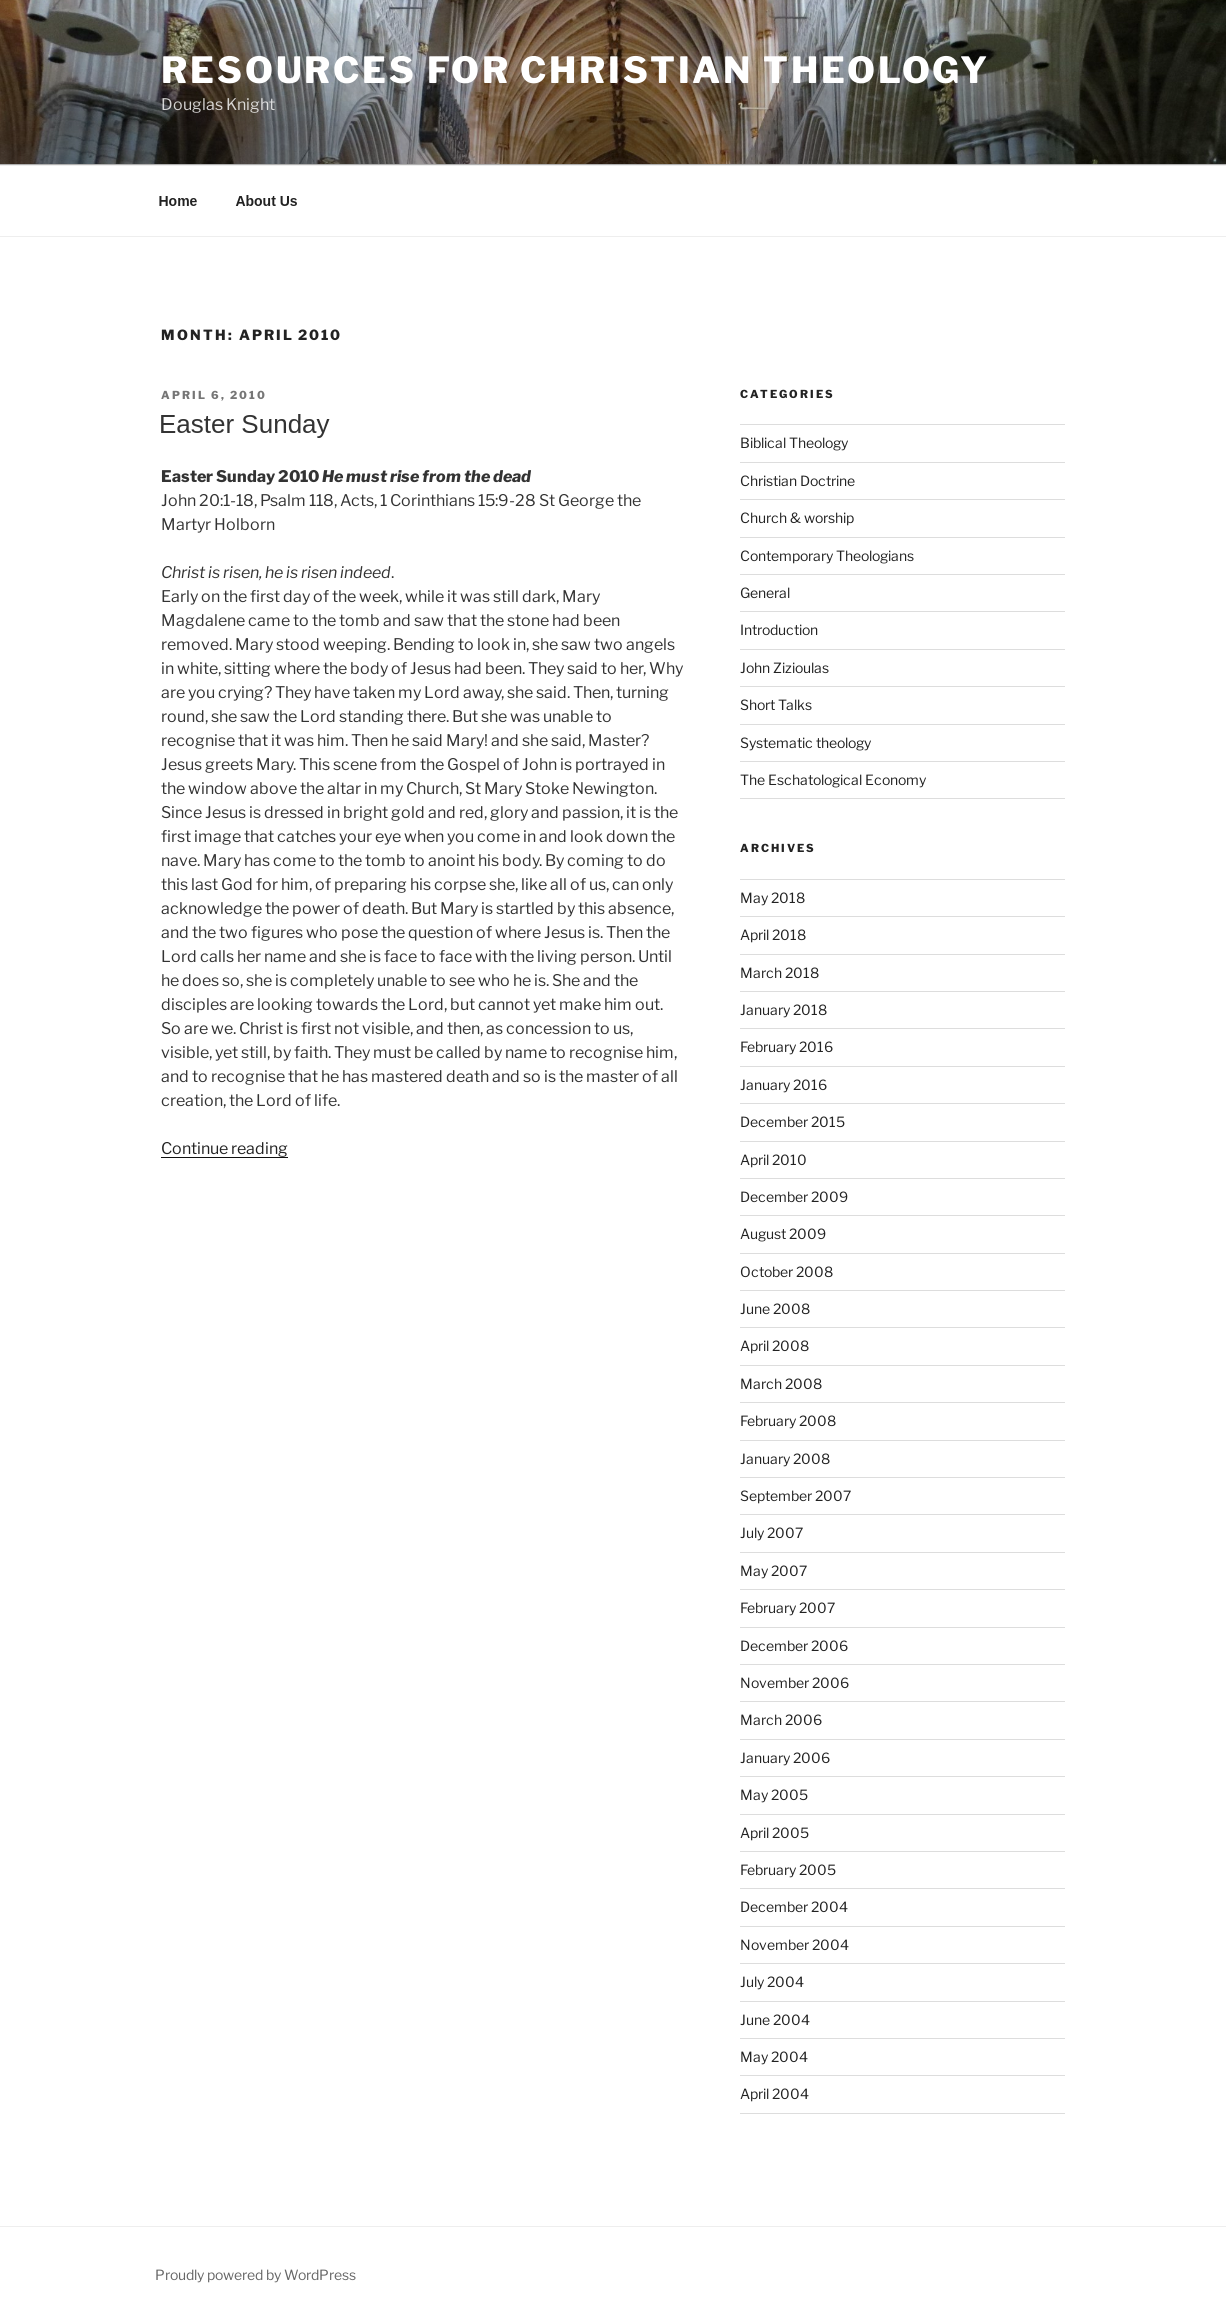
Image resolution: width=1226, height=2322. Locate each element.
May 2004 (774, 2056)
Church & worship (797, 517)
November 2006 (794, 1682)
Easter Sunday (244, 424)
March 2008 (781, 1383)
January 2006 (785, 1757)
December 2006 (794, 1645)
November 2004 (794, 1944)
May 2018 (772, 897)
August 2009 (783, 1233)
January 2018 (783, 1009)
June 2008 (775, 1308)
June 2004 (775, 2019)
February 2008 (788, 1420)
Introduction (779, 629)
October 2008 (786, 1271)
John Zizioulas (784, 667)
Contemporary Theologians (827, 555)
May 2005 (774, 1794)
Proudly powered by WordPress (255, 2274)
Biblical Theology (794, 442)
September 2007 (795, 1495)
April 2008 (774, 1345)
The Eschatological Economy (833, 779)
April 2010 (773, 1159)
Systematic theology (805, 742)
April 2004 (774, 2093)
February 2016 (786, 1046)
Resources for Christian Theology (575, 70)
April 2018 (773, 934)
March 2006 (781, 1719)
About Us (266, 201)
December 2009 (794, 1196)
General (765, 592)
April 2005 (774, 1832)
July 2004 (772, 1981)
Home (178, 201)
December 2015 (792, 1121)
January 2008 (785, 1458)
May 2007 (773, 1570)
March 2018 (779, 972)
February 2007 (787, 1607)
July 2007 (771, 1532)
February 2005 (788, 1869)
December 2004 (794, 1906)
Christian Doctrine (797, 480)
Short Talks (776, 704)
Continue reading (224, 1148)
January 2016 (783, 1084)
